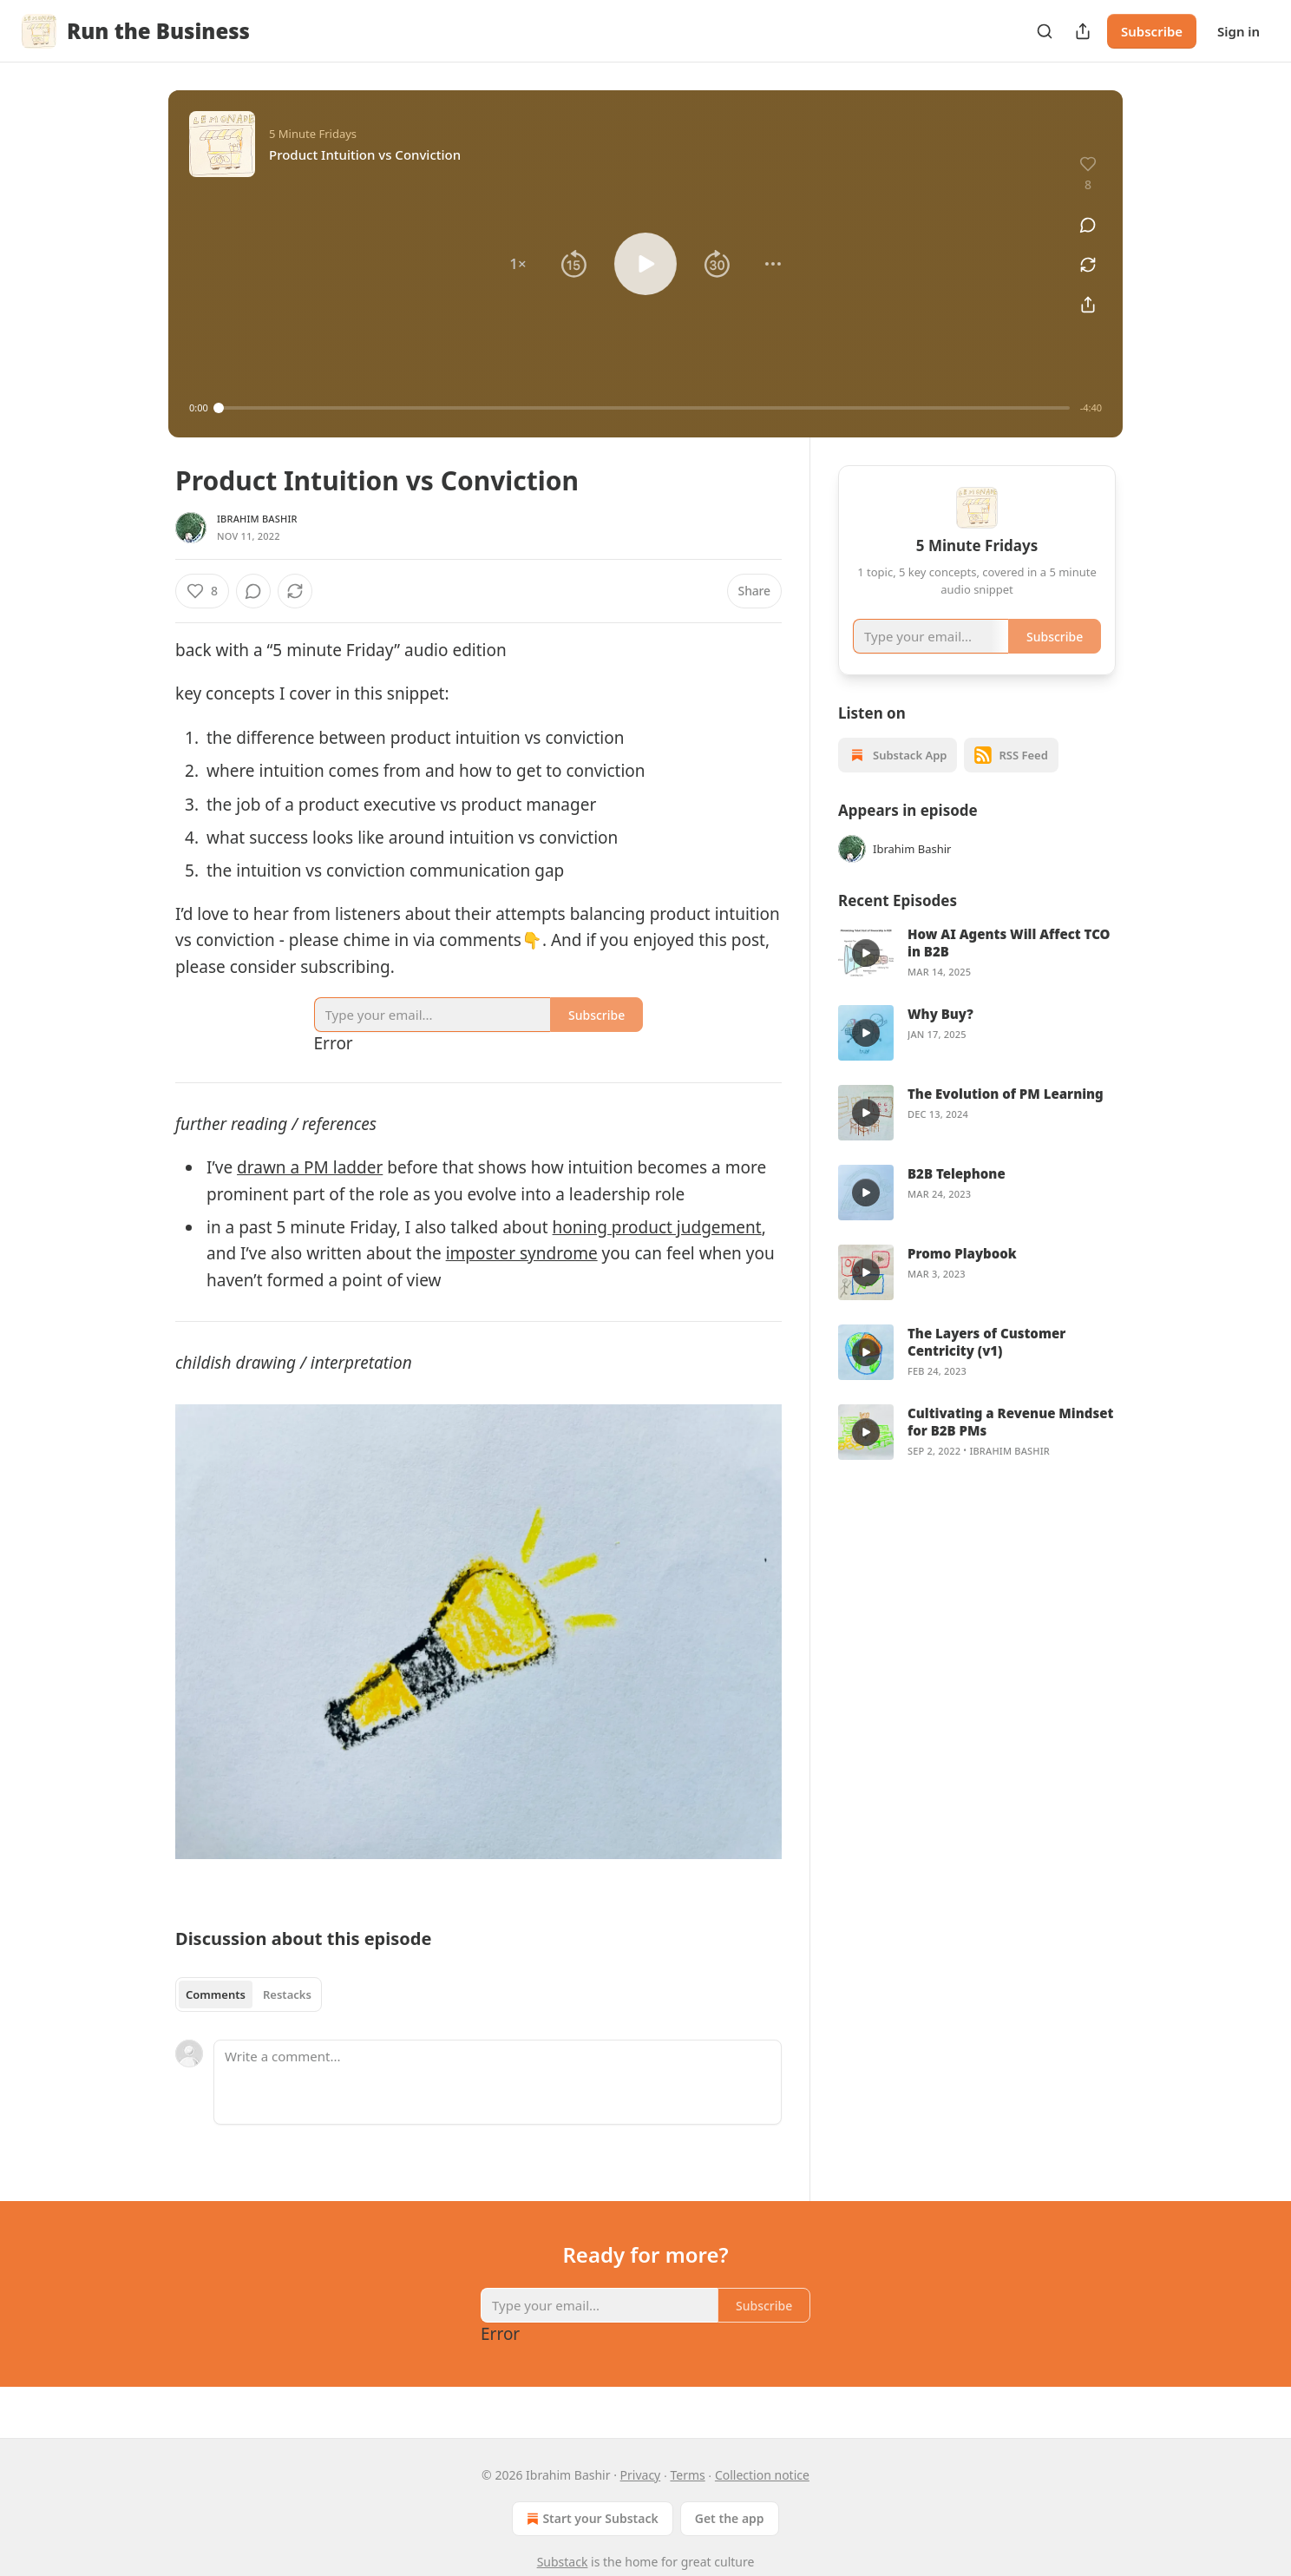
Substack (562, 2561)
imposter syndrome (522, 1253)
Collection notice (762, 2475)
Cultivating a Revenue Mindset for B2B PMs (1010, 1444)
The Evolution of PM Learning (1006, 1116)
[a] (866, 975)
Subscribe (1152, 31)
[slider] (644, 408)
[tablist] (248, 1994)
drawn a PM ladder (310, 1167)
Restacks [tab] (287, 1994)
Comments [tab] (216, 1994)
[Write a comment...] (497, 2082)
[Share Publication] (1082, 31)
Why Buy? (940, 1036)
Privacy (640, 2475)
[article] (977, 975)
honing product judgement (657, 1227)
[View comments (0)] (1082, 216)
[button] (518, 263)
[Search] (1044, 31)
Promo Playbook (962, 1276)
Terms (687, 2475)
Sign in (1238, 31)
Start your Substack (590, 2518)
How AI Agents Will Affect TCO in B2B (1009, 965)
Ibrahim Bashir (257, 518)
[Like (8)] (202, 591)
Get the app (729, 2518)
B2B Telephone (957, 1196)
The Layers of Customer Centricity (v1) (986, 1364)
